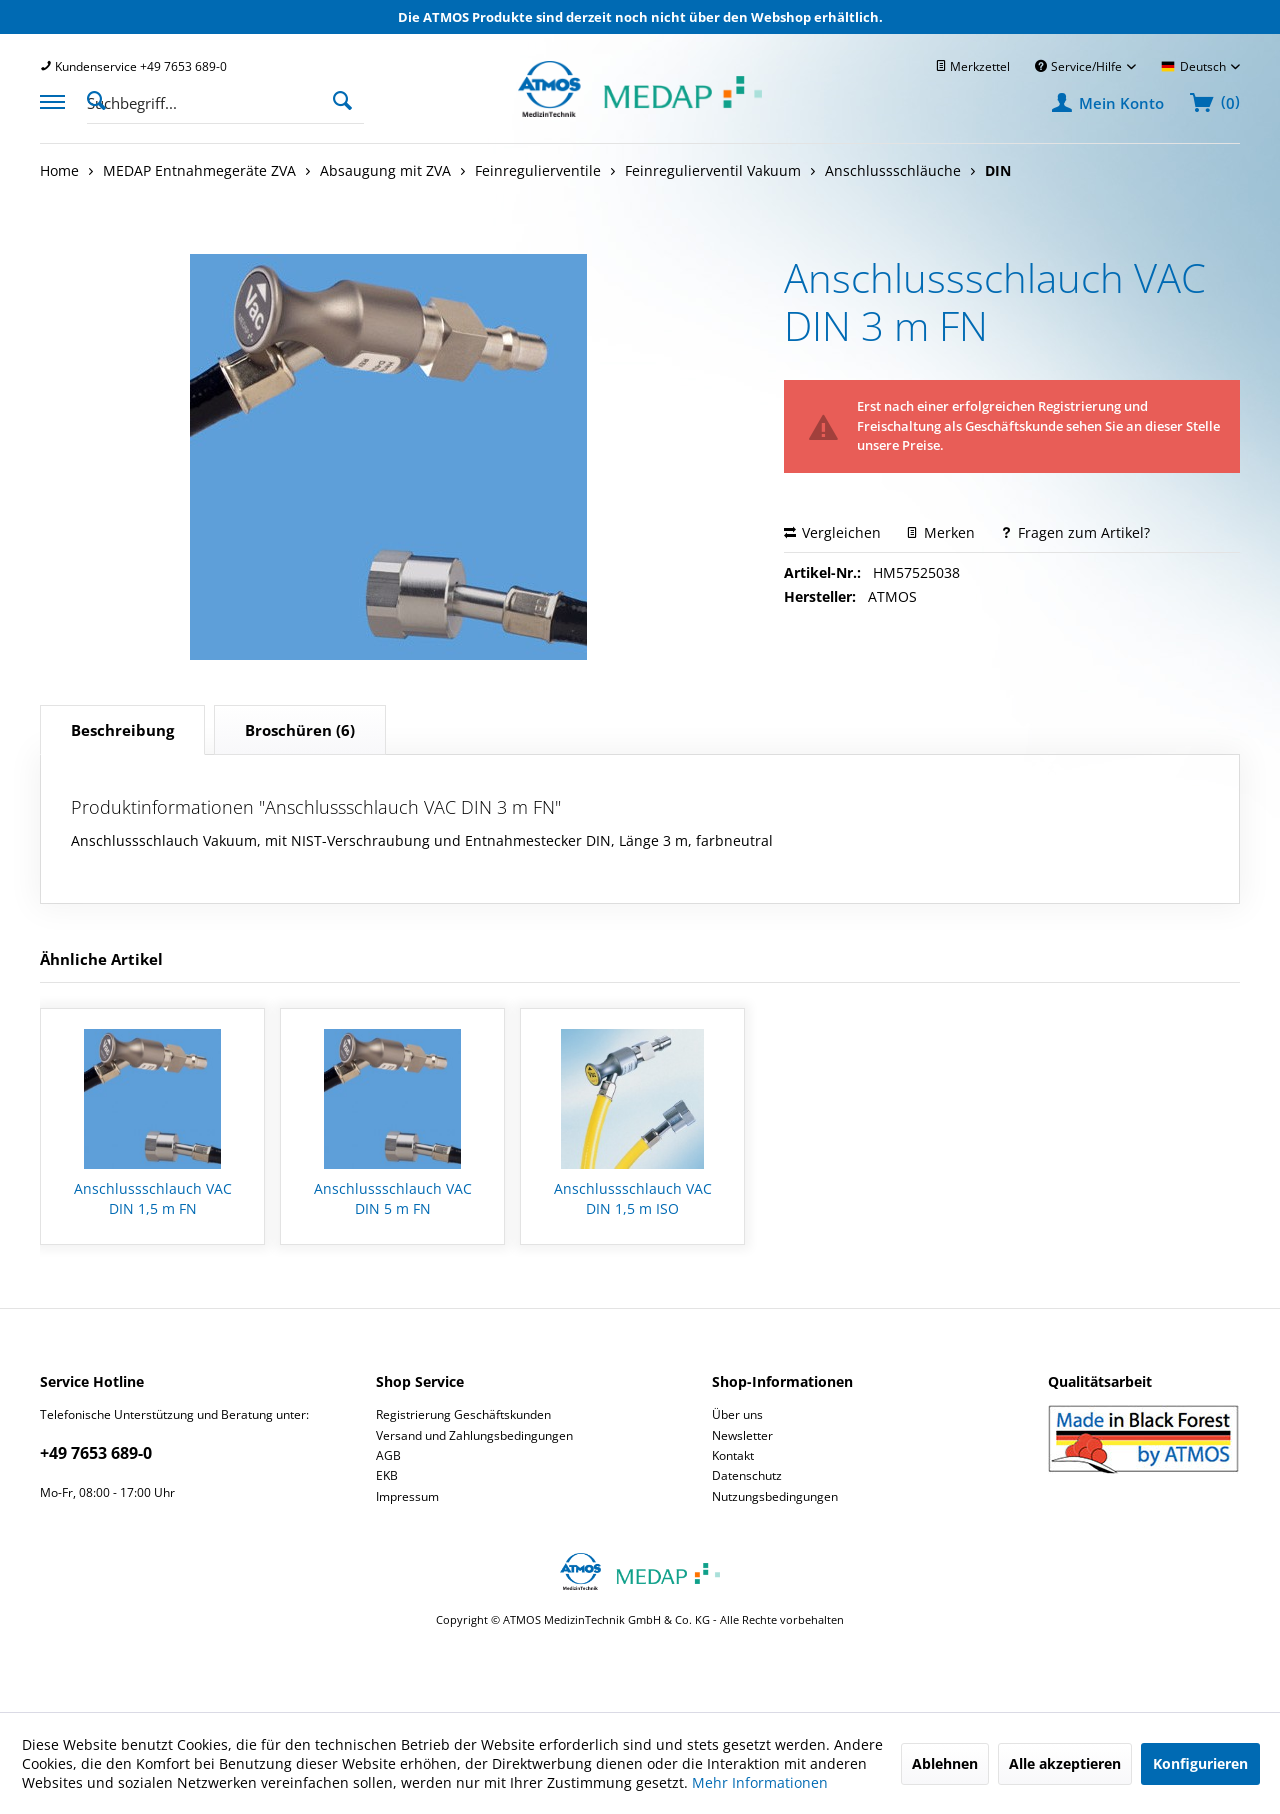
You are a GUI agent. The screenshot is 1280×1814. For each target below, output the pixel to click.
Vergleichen (832, 532)
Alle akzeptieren (1065, 1763)
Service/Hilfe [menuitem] (1080, 66)
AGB (388, 1455)
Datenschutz (747, 1475)
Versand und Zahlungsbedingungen (474, 1435)
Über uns (737, 1414)
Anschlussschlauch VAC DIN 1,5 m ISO (633, 1198)
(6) (300, 730)
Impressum (407, 1496)
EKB (387, 1475)
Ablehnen (945, 1763)
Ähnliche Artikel (101, 959)
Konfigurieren (1200, 1763)
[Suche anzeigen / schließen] (102, 99)
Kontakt (733, 1455)
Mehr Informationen (760, 1782)
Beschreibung (122, 730)
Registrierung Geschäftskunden (463, 1414)
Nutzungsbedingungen (775, 1496)
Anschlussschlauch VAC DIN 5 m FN (393, 1198)
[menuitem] (133, 66)
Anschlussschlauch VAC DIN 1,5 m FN (153, 1198)
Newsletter (742, 1435)
